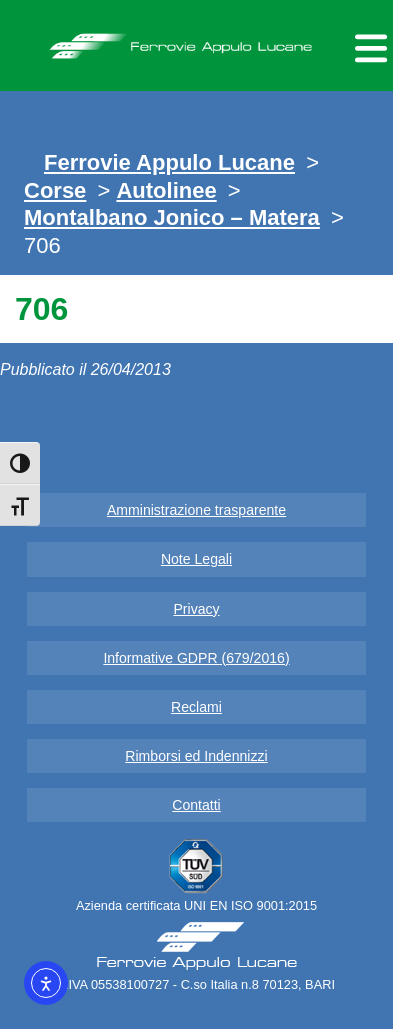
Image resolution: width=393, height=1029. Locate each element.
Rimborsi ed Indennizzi (196, 756)
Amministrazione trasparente (196, 510)
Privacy (196, 609)
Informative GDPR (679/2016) (196, 658)
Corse (55, 190)
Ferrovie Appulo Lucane (196, 41)
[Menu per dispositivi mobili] (368, 45)
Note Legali (196, 559)
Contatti (196, 805)
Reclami (196, 707)
